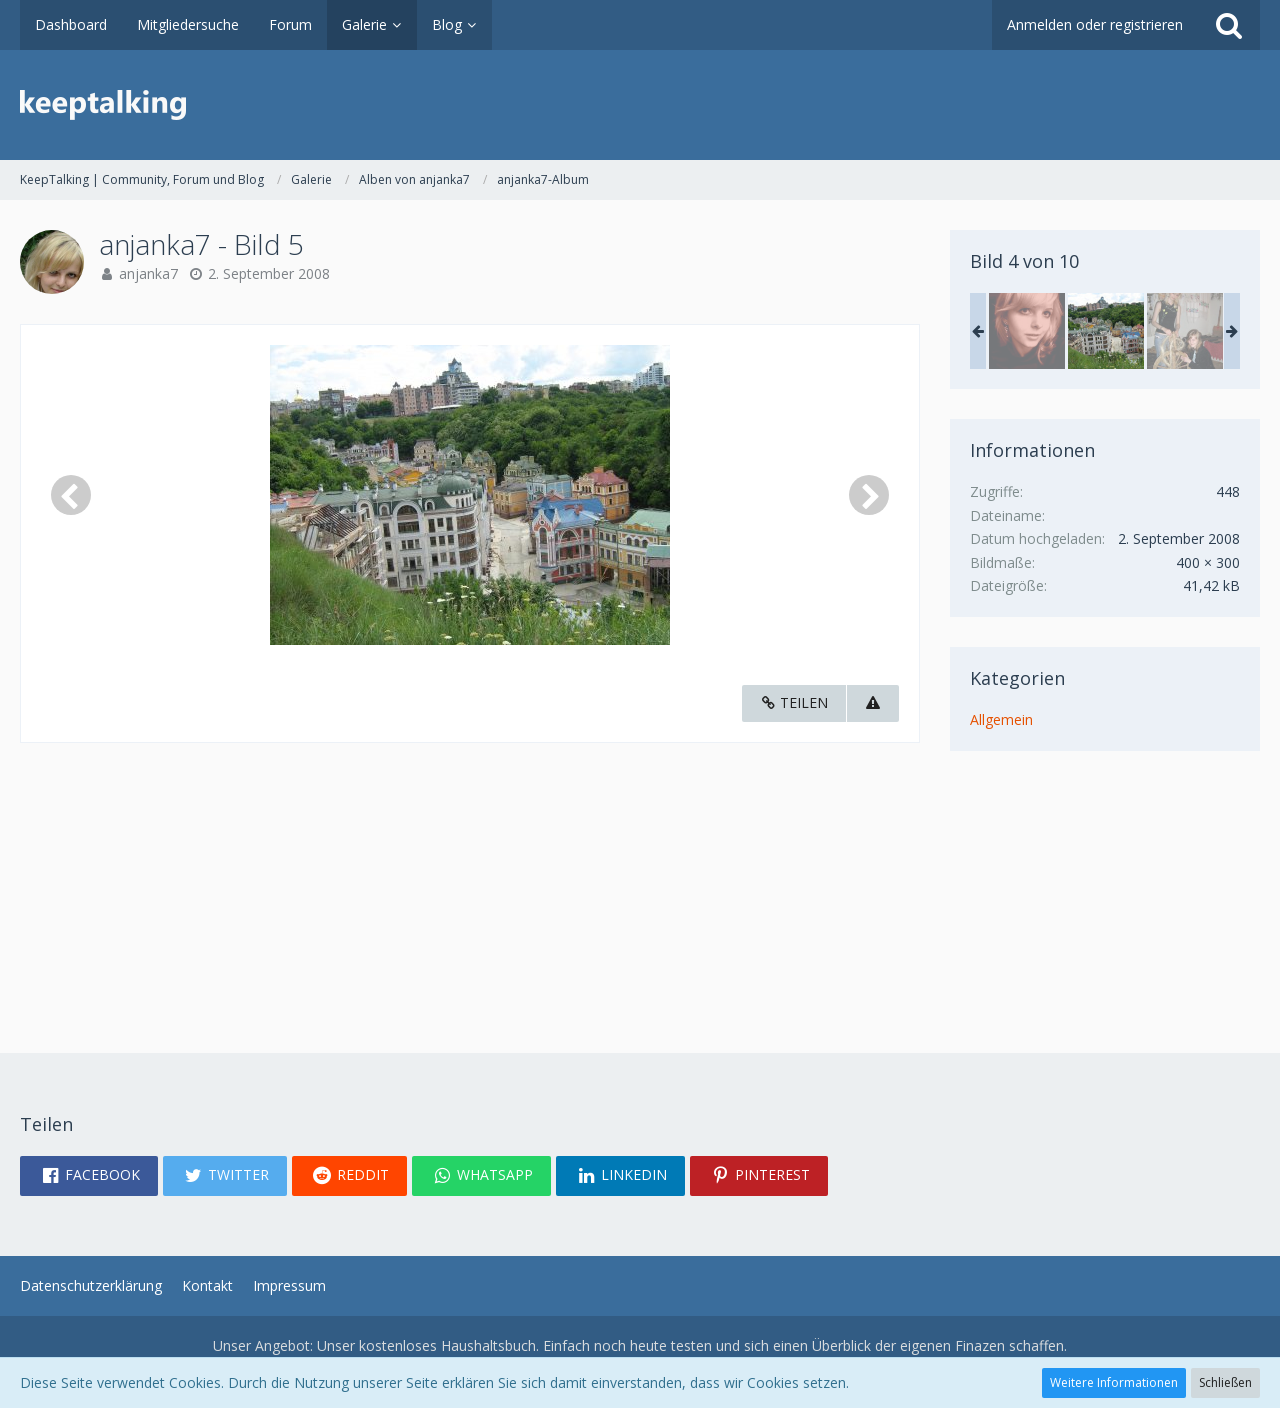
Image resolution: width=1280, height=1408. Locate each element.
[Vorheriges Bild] (71, 495)
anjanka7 (148, 273)
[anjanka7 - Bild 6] (1185, 331)
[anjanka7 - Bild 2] (1027, 331)
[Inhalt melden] (873, 703)
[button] (89, 1176)
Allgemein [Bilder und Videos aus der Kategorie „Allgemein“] (1001, 719)
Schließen (1225, 1382)
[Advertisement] (470, 883)
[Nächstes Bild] (869, 495)
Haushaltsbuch (488, 1345)
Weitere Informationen (1114, 1382)
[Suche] (1229, 25)
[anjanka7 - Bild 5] (1106, 331)
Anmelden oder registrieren (1095, 24)
